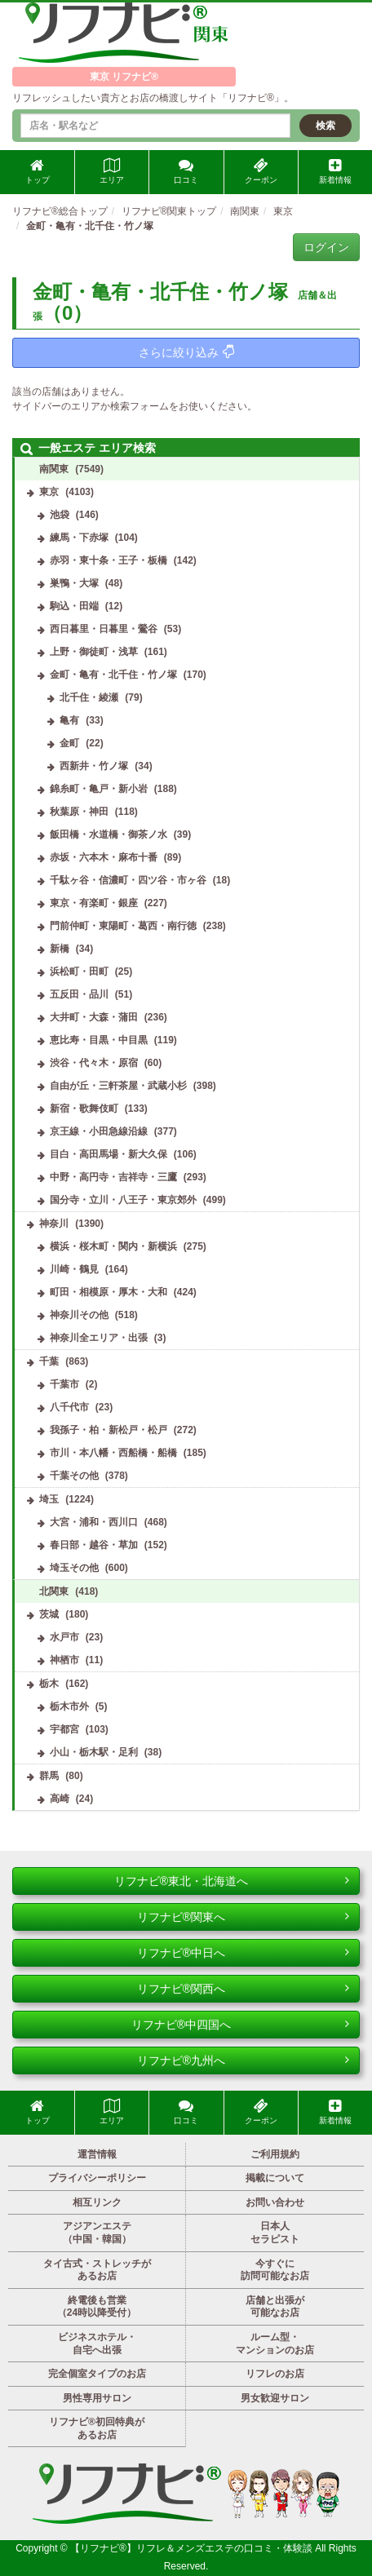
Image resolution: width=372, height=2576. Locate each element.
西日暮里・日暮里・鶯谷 (103, 629)
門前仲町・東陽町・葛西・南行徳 (123, 926)
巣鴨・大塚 (74, 583)
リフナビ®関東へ (243, 1916)
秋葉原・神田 (79, 811)
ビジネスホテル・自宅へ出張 (97, 2343)
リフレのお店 (275, 2373)
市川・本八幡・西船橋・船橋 (113, 1452)
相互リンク (97, 2202)
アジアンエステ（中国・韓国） (97, 2232)
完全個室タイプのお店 (97, 2373)
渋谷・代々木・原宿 (94, 1063)
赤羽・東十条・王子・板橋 (108, 560)
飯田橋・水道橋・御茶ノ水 (108, 834)
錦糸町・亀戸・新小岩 (99, 788)
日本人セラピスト (274, 2232)
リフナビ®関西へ (243, 1988)
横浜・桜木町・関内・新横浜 (113, 1246)
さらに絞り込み (186, 352)
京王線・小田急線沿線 (99, 1131)
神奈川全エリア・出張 (99, 1337)
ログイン (326, 247)
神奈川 (54, 1223)
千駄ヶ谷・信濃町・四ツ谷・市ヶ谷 (128, 880)
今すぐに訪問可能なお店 (275, 2270)
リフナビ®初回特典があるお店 (96, 2428)
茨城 (49, 1614)
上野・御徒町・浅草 (94, 651)
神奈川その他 (79, 1315)
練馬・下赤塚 (79, 537)
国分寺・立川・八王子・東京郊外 (123, 1200)
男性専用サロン (97, 2398)
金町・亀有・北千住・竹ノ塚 (113, 674)
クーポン (261, 171)
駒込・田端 (74, 606)
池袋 (59, 514)
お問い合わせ (275, 2202)
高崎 (59, 1798)
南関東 (54, 469)
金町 (69, 743)
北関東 (54, 1591)
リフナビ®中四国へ (240, 2024)
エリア (112, 171)
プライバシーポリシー (97, 2178)
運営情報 (97, 2154)
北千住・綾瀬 (89, 697)
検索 (325, 125)
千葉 (49, 1361)
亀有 (69, 720)
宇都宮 (64, 1729)
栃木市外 (69, 1706)
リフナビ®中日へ (243, 1952)
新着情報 (335, 171)
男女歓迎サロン (275, 2398)
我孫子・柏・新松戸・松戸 (108, 1430)
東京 (49, 492)
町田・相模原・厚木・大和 (108, 1292)
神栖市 (64, 1660)
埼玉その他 (74, 1567)
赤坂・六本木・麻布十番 (103, 857)
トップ (37, 171)
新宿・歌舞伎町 (84, 1108)
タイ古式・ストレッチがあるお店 (97, 2270)
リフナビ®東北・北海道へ (231, 1881)
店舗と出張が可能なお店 (275, 2307)
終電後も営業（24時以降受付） (96, 2307)
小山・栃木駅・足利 (94, 1752)
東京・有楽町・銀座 (94, 903)
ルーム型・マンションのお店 (275, 2343)
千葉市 (64, 1384)
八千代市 (69, 1407)
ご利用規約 (274, 2154)
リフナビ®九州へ (243, 2060)
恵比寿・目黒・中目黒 (99, 1040)
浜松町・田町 (79, 971)
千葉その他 (74, 1475)
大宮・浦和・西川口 (94, 1522)
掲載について (275, 2178)
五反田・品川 (79, 994)
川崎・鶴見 (74, 1269)
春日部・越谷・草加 (94, 1545)
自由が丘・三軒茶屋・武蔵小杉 (118, 1085)
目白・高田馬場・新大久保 (108, 1154)
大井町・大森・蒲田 (94, 1017)
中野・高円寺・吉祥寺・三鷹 (113, 1177)
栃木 (49, 1683)
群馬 (49, 1776)
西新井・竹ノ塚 (94, 766)
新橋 (59, 948)
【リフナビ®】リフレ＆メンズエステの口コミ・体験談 (192, 2548)
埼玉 (49, 1499)
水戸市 (64, 1637)
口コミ (186, 171)
